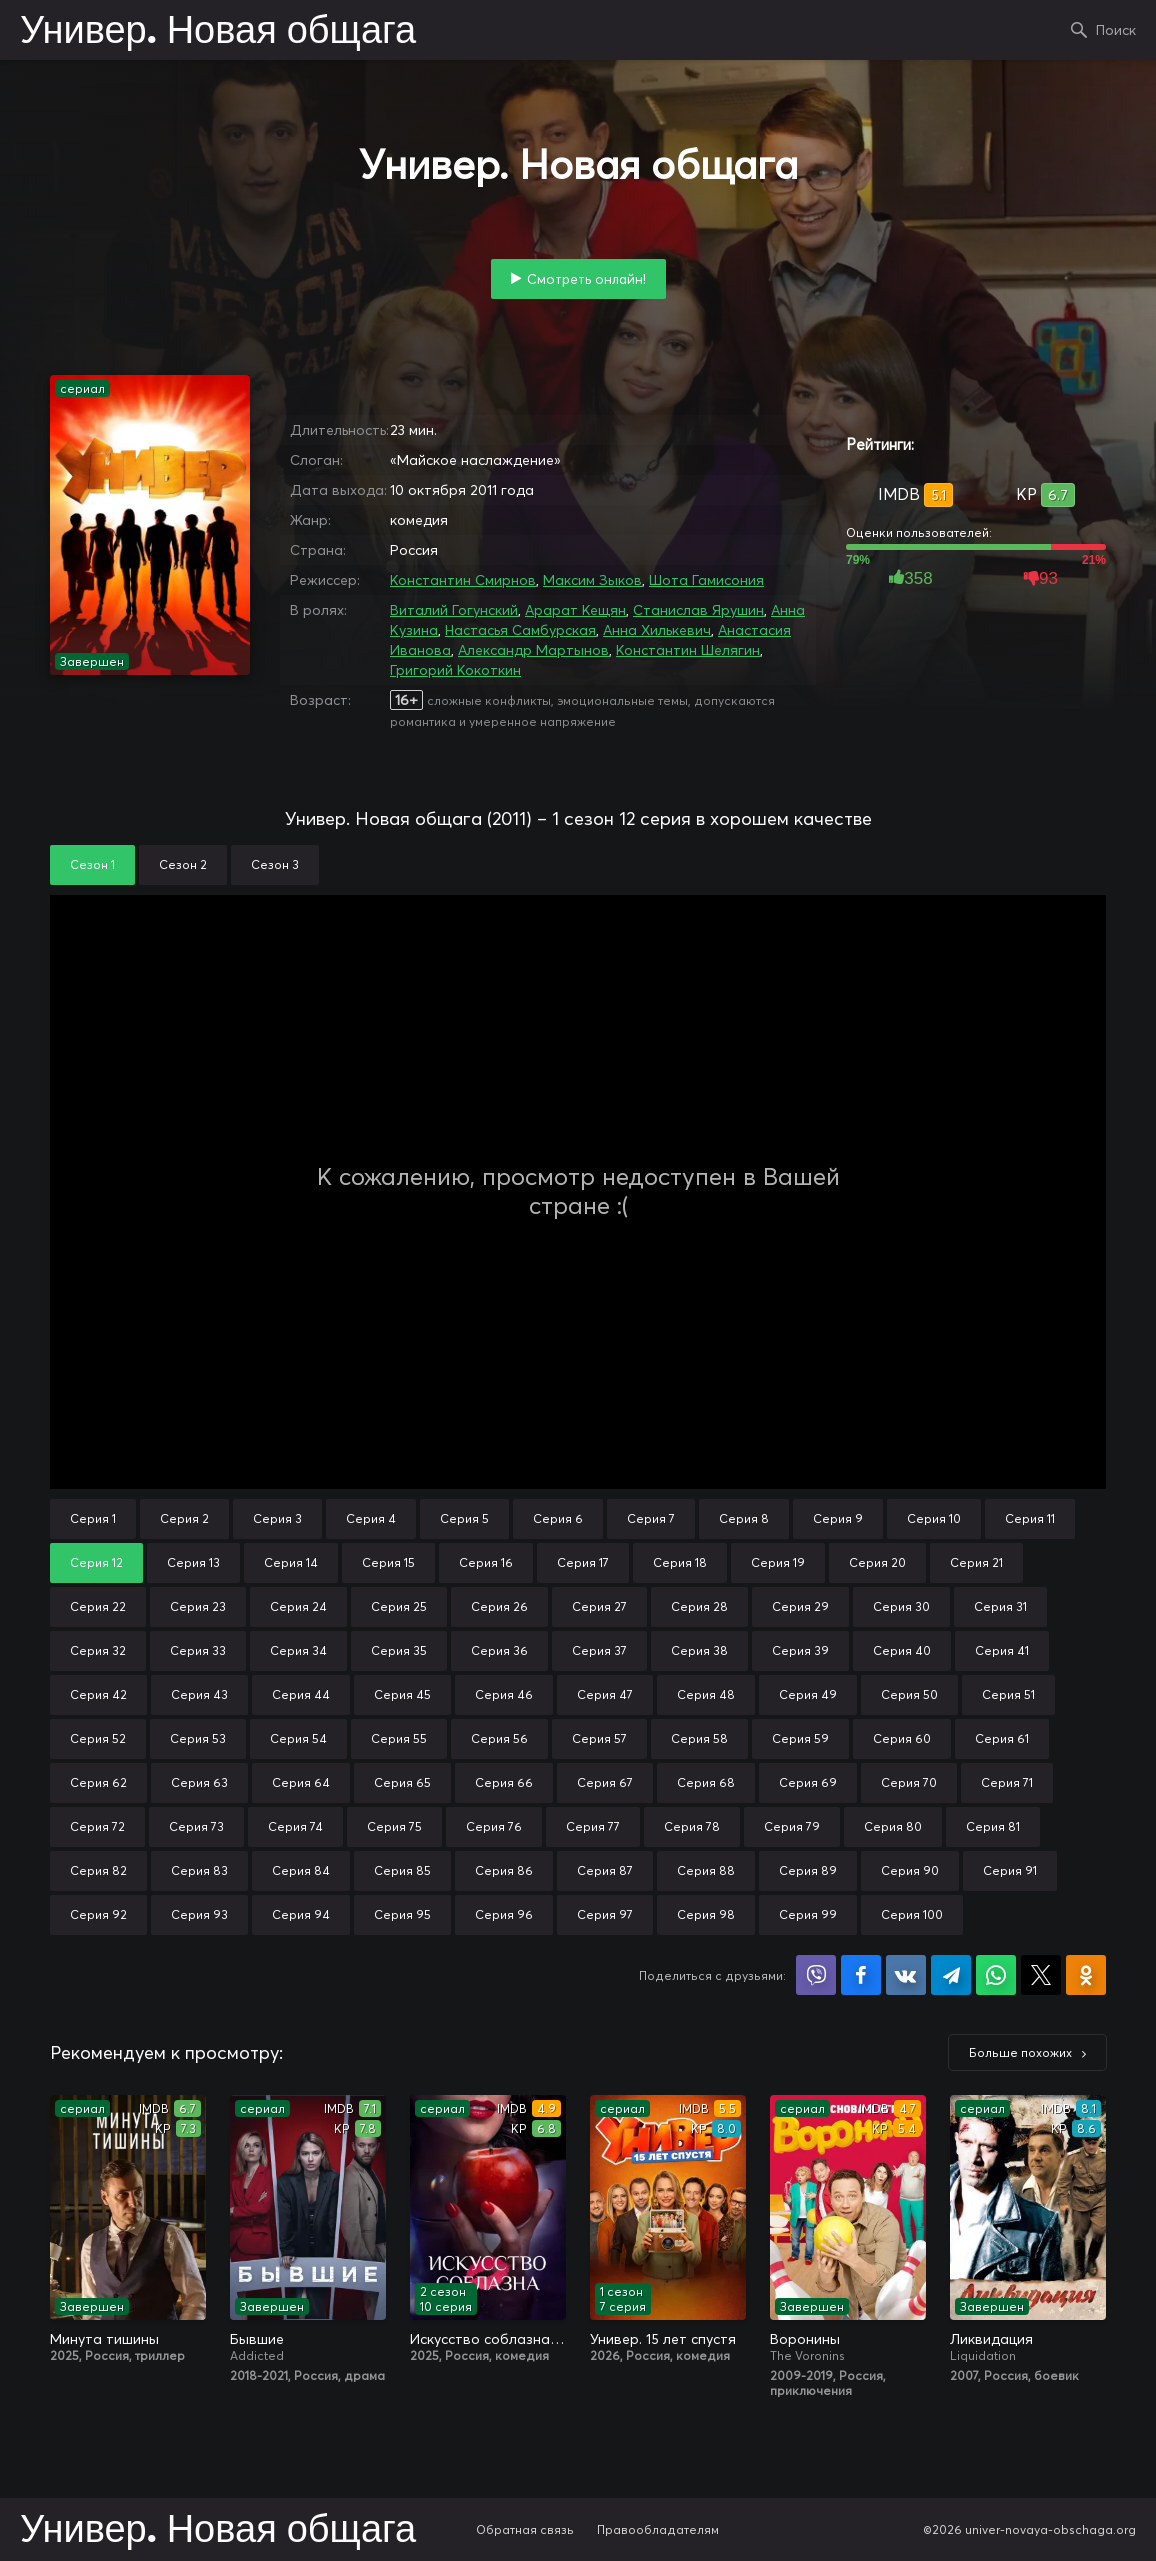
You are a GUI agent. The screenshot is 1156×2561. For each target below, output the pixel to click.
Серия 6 (558, 1518)
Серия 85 (402, 1870)
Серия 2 (184, 1518)
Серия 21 (976, 1562)
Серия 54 (298, 1738)
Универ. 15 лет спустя (663, 2339)
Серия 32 (98, 1650)
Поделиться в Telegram (951, 1975)
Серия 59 (800, 1738)
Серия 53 (198, 1738)
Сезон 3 (275, 864)
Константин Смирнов (463, 580)
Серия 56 (499, 1738)
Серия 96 (504, 1914)
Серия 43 (199, 1694)
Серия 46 (504, 1694)
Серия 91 (1010, 1870)
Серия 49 (808, 1694)
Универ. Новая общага (218, 32)
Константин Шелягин (688, 650)
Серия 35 (399, 1650)
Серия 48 (706, 1694)
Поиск (1116, 30)
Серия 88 (706, 1870)
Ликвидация (991, 2339)
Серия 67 (605, 1782)
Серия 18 (680, 1562)
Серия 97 (605, 1914)
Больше (1020, 2052)
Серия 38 (699, 1650)
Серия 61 (1002, 1738)
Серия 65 (402, 1782)
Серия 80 (893, 1826)
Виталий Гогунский (454, 610)
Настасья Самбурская (520, 630)
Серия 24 (298, 1606)
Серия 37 (599, 1650)
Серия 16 (486, 1562)
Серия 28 (699, 1606)
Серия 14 (291, 1562)
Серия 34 (298, 1650)
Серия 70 (909, 1782)
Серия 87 (605, 1870)
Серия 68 (706, 1782)
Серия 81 (993, 1826)
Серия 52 (98, 1738)
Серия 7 (651, 1518)
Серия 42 (98, 1694)
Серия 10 (934, 1518)
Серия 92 (98, 1914)
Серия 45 (402, 1694)
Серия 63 (199, 1782)
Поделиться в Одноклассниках (1086, 1975)
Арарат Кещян (575, 610)
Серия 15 (388, 1562)
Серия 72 (97, 1826)
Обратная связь (525, 2529)
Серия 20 (877, 1562)
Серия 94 (301, 1914)
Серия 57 (599, 1738)
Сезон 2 (183, 864)
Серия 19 (778, 1562)
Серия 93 (199, 1914)
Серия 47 (605, 1694)
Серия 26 (499, 1606)
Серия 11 (1030, 1518)
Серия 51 (1008, 1694)
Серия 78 (692, 1826)
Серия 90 (910, 1870)
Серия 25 (399, 1606)
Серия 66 (504, 1782)
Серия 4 (371, 1518)
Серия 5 (464, 1518)
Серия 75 (394, 1826)
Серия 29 (800, 1606)
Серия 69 (808, 1782)
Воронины (805, 2339)
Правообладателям (658, 2529)
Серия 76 (494, 1826)
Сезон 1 (92, 864)
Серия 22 (98, 1606)
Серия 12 (96, 1562)
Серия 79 (792, 1826)
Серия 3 (277, 1518)
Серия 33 (198, 1650)
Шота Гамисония (706, 580)
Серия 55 (399, 1738)
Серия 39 (800, 1650)
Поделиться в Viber (816, 1975)
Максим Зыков (592, 580)
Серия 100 (912, 1914)
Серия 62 (98, 1782)
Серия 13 (193, 1562)
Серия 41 (1002, 1650)
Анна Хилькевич (657, 630)
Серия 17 (583, 1562)
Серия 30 (901, 1606)
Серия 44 (301, 1694)
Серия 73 (196, 1826)
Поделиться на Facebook (861, 1975)
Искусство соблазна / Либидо (488, 2339)
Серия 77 (593, 1826)
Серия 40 (902, 1650)
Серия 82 (98, 1870)
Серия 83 (199, 1870)
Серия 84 (301, 1870)
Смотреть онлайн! (586, 279)
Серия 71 (1007, 1782)
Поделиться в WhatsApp (996, 1975)
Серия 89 (808, 1870)
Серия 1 (93, 1518)
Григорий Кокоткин (455, 670)
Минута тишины (104, 2339)
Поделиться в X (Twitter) (1041, 1975)
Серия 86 (504, 1870)
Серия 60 (902, 1738)
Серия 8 (744, 1518)
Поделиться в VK (906, 1975)
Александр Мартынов (533, 650)
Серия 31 (1000, 1606)
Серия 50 (909, 1694)
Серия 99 (808, 1914)
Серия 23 (198, 1606)
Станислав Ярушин (698, 610)
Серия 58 (699, 1738)
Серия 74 (295, 1826)
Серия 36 (499, 1650)
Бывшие (257, 2339)
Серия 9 (838, 1518)
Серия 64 (301, 1782)
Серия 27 (599, 1606)
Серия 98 (706, 1914)
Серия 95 (402, 1914)
